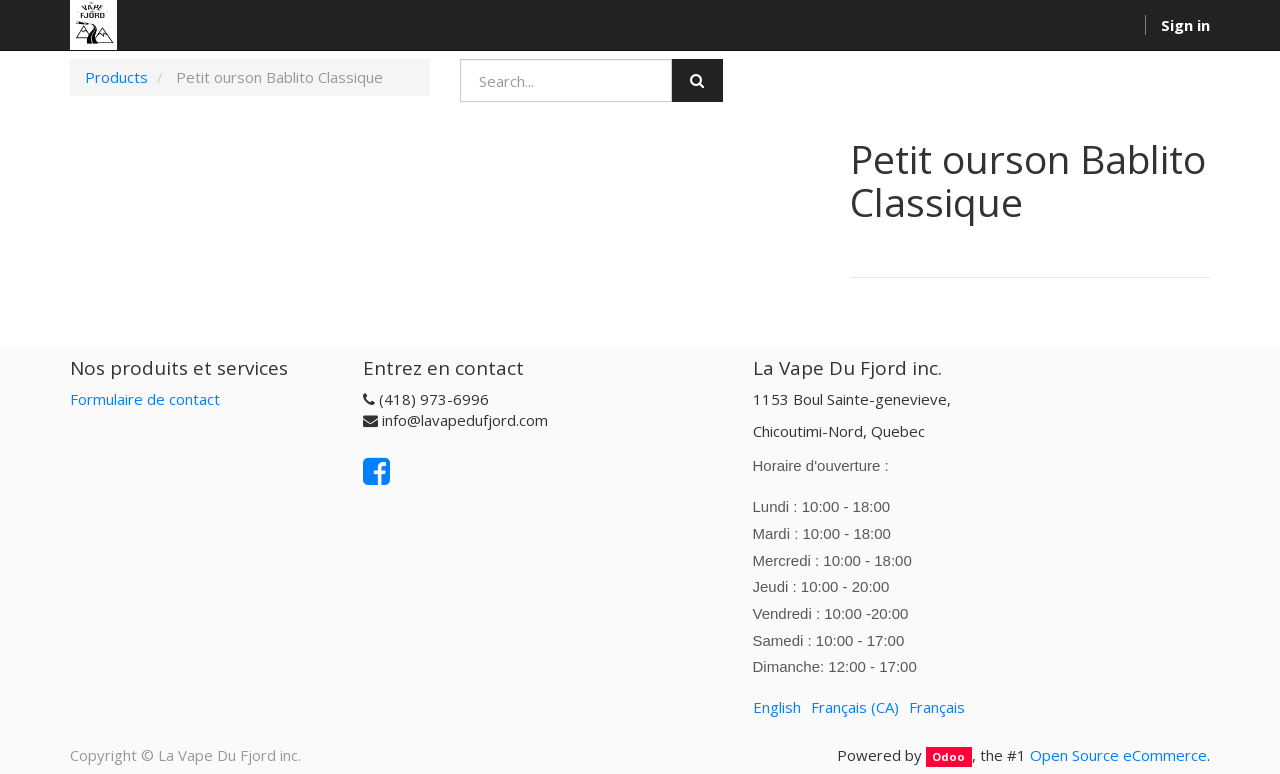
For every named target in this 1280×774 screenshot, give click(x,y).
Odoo (948, 756)
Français (937, 707)
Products (116, 77)
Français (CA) (855, 707)
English (777, 707)
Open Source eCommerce (1118, 755)
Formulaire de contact (145, 399)
